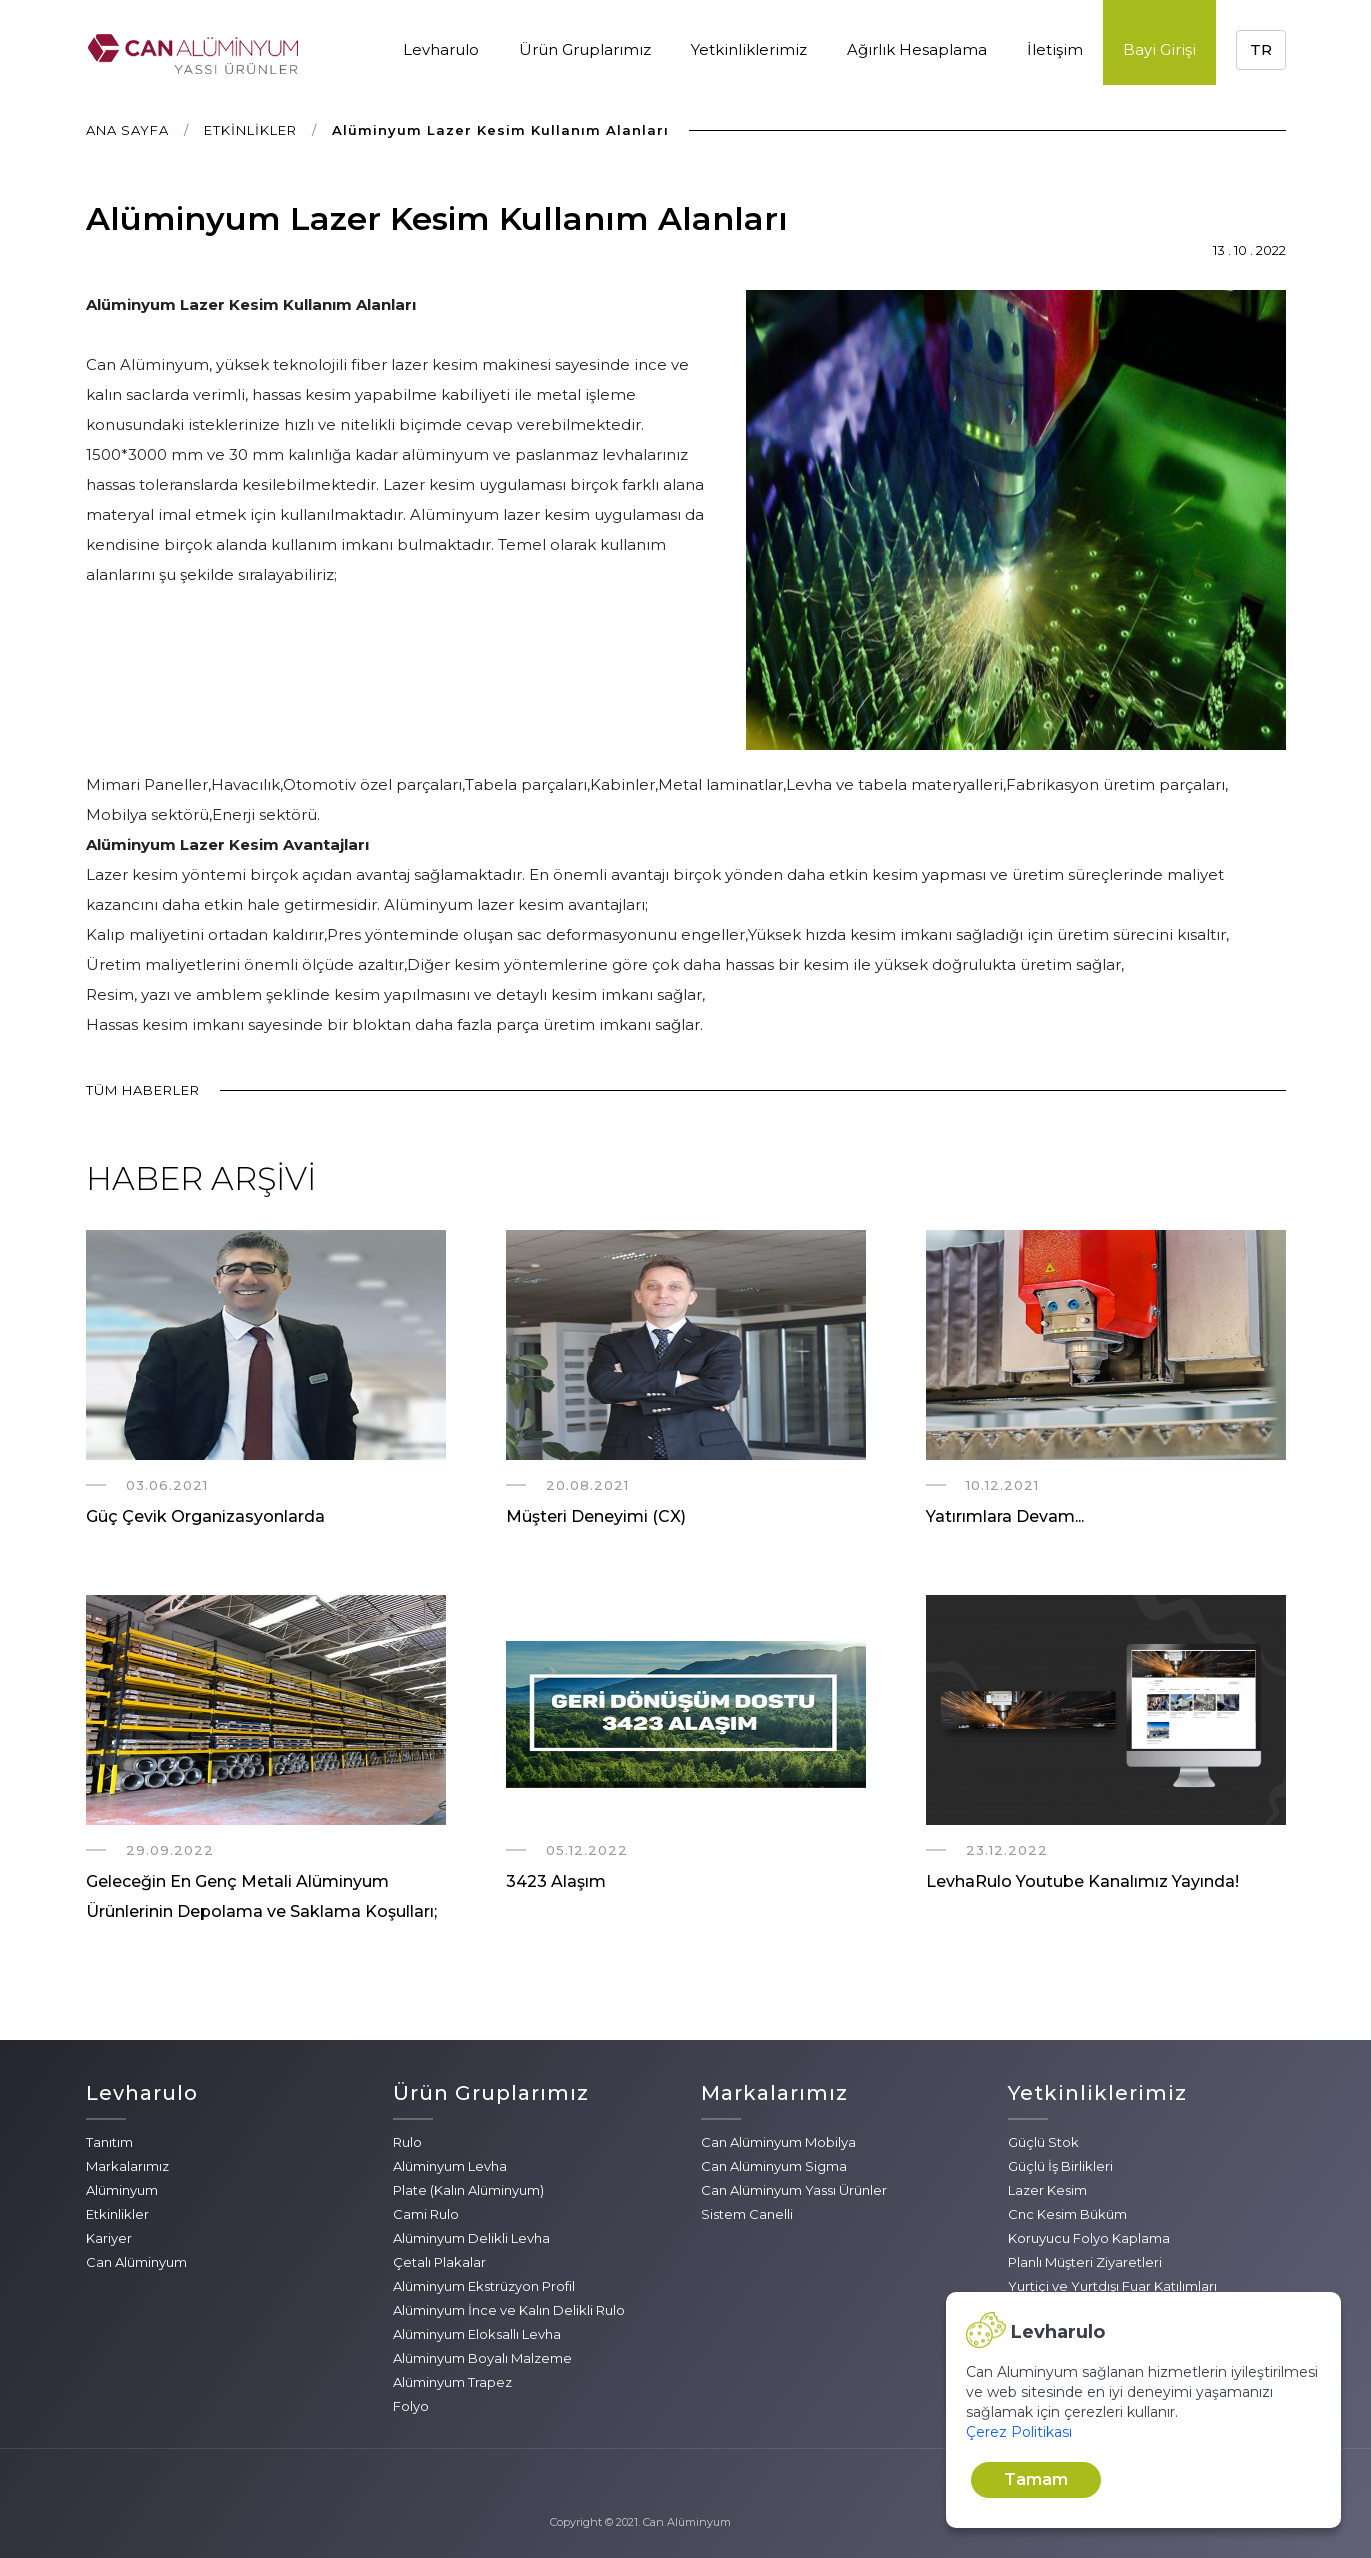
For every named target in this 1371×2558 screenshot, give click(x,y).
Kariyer (109, 2238)
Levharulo (441, 49)
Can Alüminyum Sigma (774, 2166)
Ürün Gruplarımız (585, 49)
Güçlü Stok (1043, 2142)
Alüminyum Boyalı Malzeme (482, 2358)
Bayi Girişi (1159, 49)
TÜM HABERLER (143, 1090)
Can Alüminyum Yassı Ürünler (794, 2190)
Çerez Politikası (1019, 2432)
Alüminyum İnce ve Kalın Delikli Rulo (509, 2310)
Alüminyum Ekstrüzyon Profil (484, 2286)
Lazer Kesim (1047, 2190)
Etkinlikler (117, 2214)
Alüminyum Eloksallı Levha (477, 2334)
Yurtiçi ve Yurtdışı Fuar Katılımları (1112, 2286)
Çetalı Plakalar (439, 2262)
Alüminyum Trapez (452, 2382)
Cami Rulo (426, 2214)
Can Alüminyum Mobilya (778, 2142)
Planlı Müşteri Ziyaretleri (1085, 2262)
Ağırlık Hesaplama (917, 49)
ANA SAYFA (127, 130)
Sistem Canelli (747, 2214)
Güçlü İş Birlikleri (1060, 2166)
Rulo (407, 2142)
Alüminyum (122, 2190)
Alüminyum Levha (450, 2166)
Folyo (411, 2406)
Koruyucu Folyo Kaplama (1089, 2238)
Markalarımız (127, 2166)
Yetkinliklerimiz (749, 49)
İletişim (1055, 49)
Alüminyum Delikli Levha (471, 2238)
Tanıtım (109, 2142)
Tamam (1036, 2479)
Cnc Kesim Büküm (1067, 2214)
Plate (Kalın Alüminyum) (468, 2190)
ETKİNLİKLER (250, 130)
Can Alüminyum (136, 2262)
